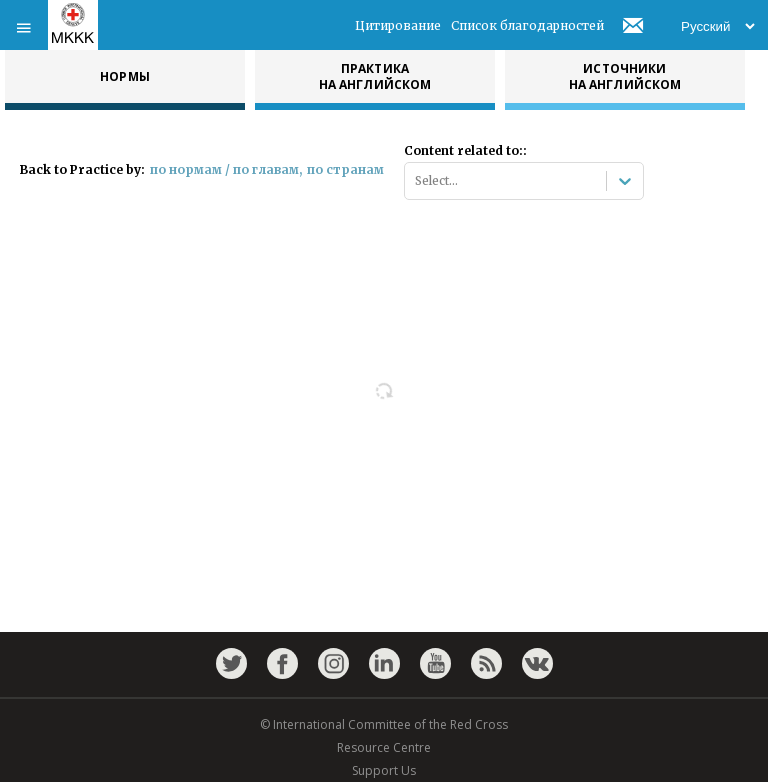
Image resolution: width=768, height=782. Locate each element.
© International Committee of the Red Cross (384, 724)
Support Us (384, 770)
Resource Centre (384, 747)
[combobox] (416, 181)
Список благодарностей (527, 25)
